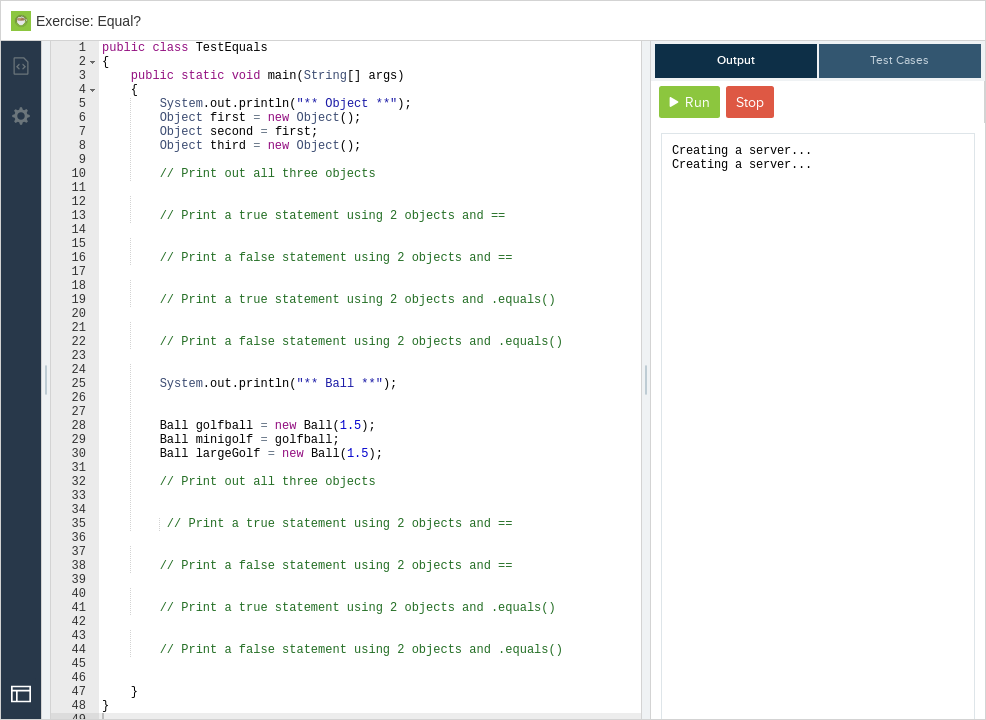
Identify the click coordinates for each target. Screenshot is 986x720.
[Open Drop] (21, 694)
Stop (750, 102)
